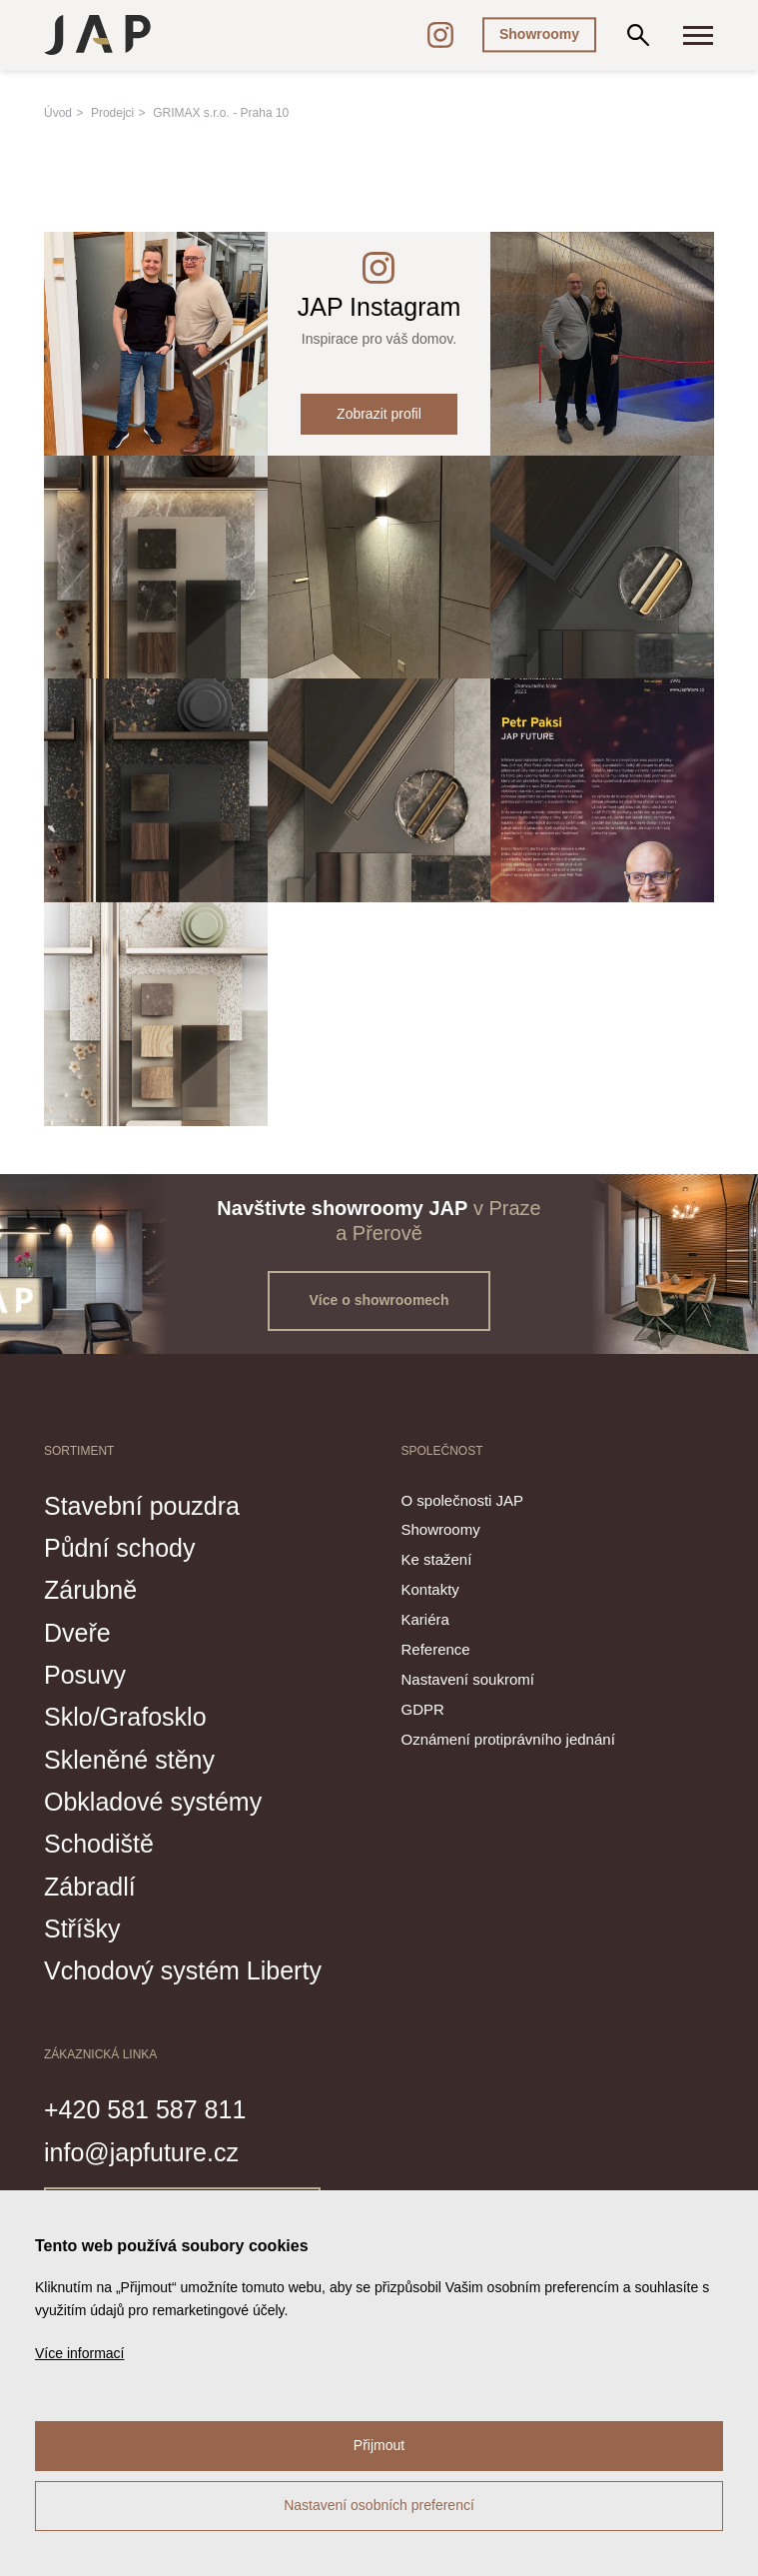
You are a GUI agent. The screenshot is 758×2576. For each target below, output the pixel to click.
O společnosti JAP (462, 1500)
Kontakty (430, 1589)
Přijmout (379, 2445)
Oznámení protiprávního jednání (508, 1739)
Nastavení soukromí (467, 1679)
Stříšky (82, 1928)
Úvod (58, 113)
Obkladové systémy (153, 1802)
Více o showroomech (379, 1300)
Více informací (79, 2353)
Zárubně (90, 1590)
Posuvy (85, 1675)
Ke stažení (436, 1559)
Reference (435, 1649)
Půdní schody (120, 1548)
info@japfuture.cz (141, 2152)
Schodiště (99, 1844)
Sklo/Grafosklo (125, 1717)
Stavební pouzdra (142, 1506)
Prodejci (112, 113)
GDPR (422, 1709)
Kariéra (425, 1619)
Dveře (77, 1633)
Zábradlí (90, 1887)
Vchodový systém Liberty (183, 1970)
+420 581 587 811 (145, 2109)
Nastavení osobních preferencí (379, 2505)
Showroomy (539, 34)
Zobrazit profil (379, 414)
